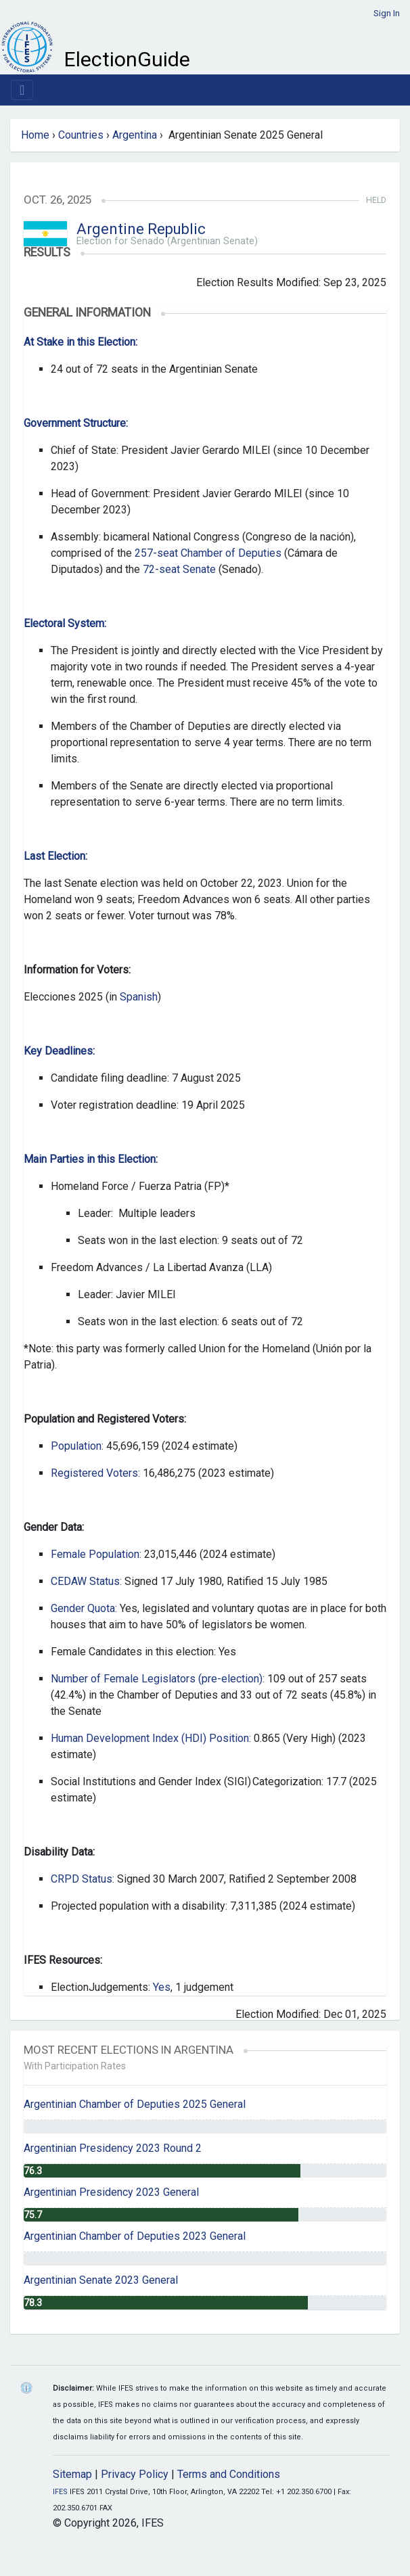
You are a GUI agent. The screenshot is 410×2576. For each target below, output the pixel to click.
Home (35, 135)
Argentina (134, 135)
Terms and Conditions (228, 2474)
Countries (81, 135)
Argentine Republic (141, 229)
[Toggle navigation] (22, 90)
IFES (60, 2491)
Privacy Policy (134, 2474)
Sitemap (72, 2474)
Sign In (386, 13)
